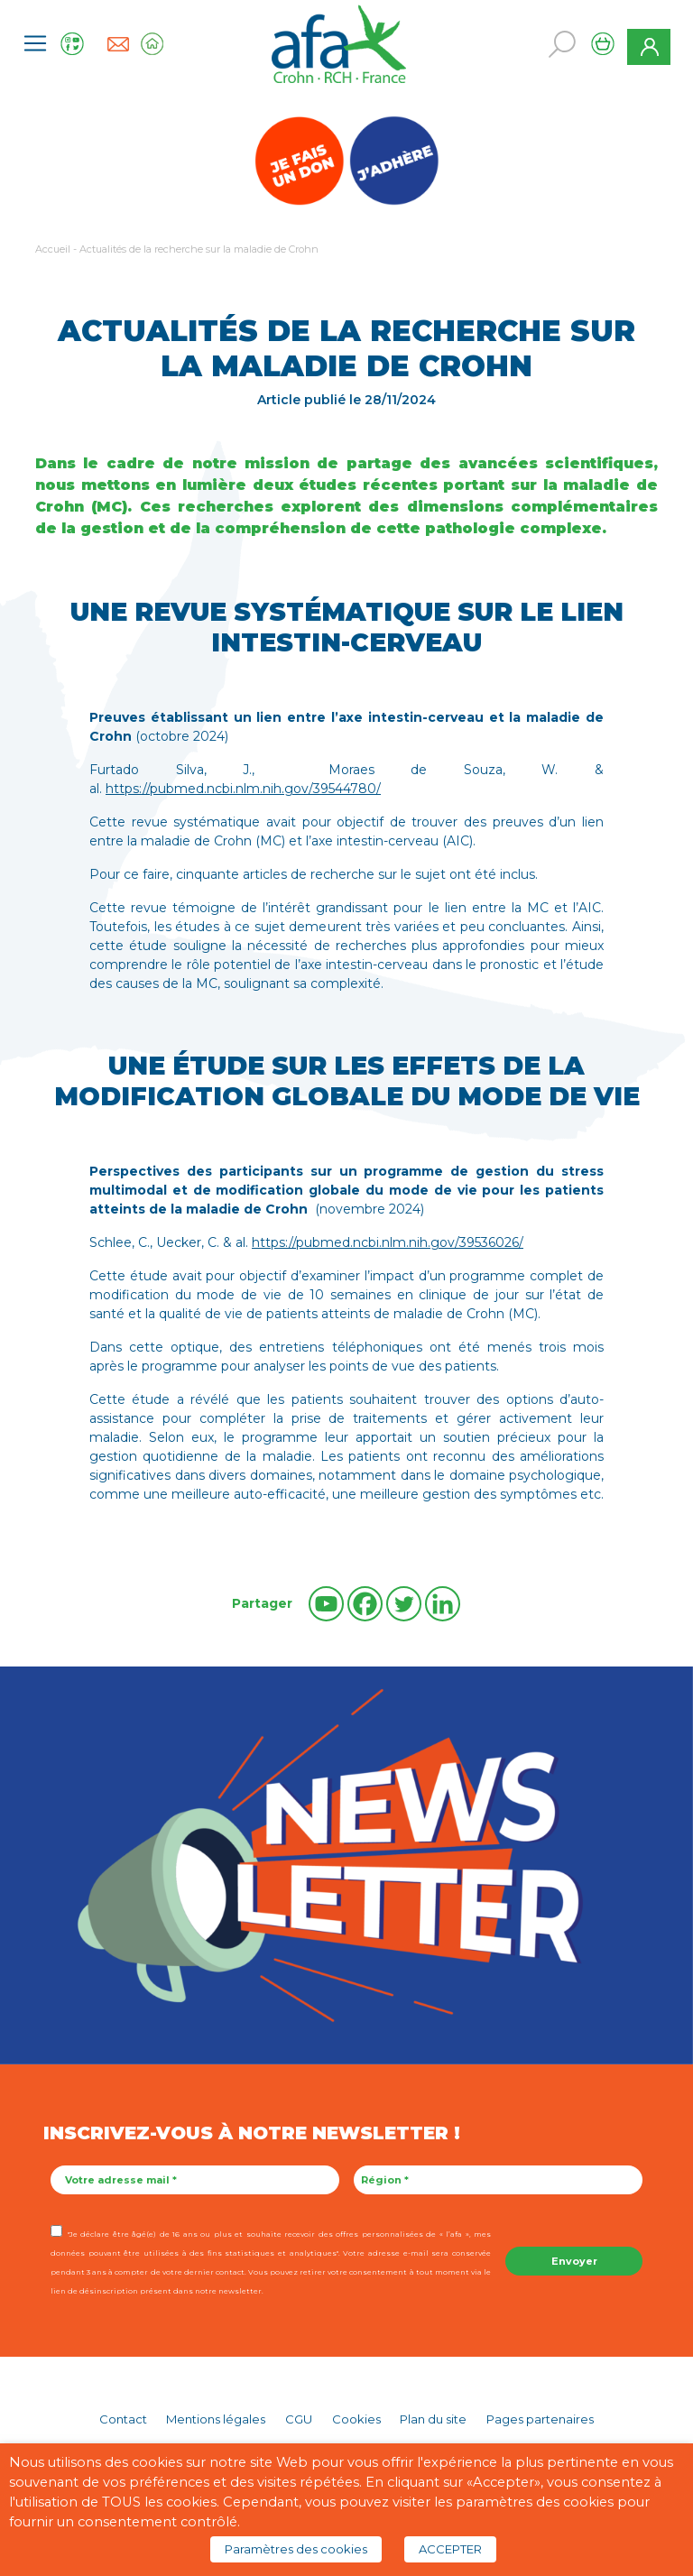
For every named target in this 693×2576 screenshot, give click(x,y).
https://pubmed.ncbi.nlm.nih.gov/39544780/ (243, 788)
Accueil (52, 249)
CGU (298, 2419)
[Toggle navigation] (35, 43)
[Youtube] (326, 1603)
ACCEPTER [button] (450, 2549)
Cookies (356, 2419)
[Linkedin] (442, 1603)
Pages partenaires (540, 2419)
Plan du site (433, 2419)
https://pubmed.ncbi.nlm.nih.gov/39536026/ (387, 1242)
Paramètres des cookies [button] (296, 2549)
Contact (123, 2419)
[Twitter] (403, 1603)
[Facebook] (365, 1603)
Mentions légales (215, 2419)
